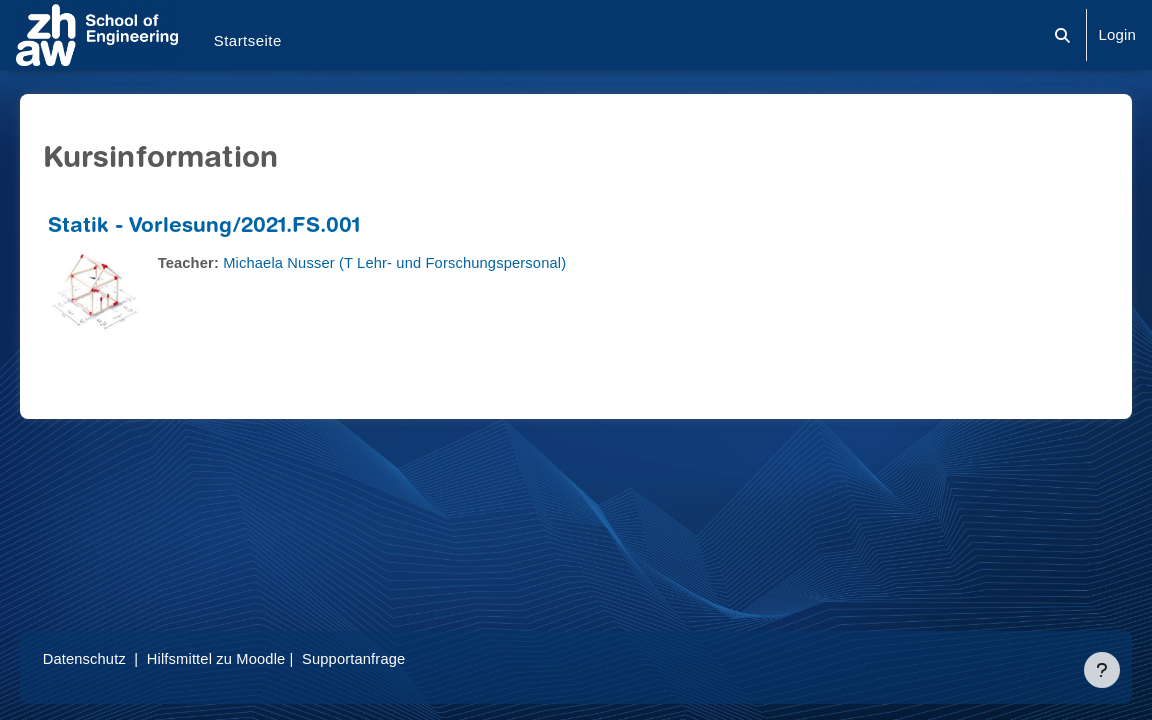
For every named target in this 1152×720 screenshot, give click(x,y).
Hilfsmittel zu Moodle (247, 658)
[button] (1063, 35)
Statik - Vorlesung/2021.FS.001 (232, 227)
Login (1117, 34)
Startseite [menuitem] (248, 40)
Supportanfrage (388, 658)
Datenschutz (113, 658)
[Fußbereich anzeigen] (1102, 670)
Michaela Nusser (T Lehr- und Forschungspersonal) (428, 262)
